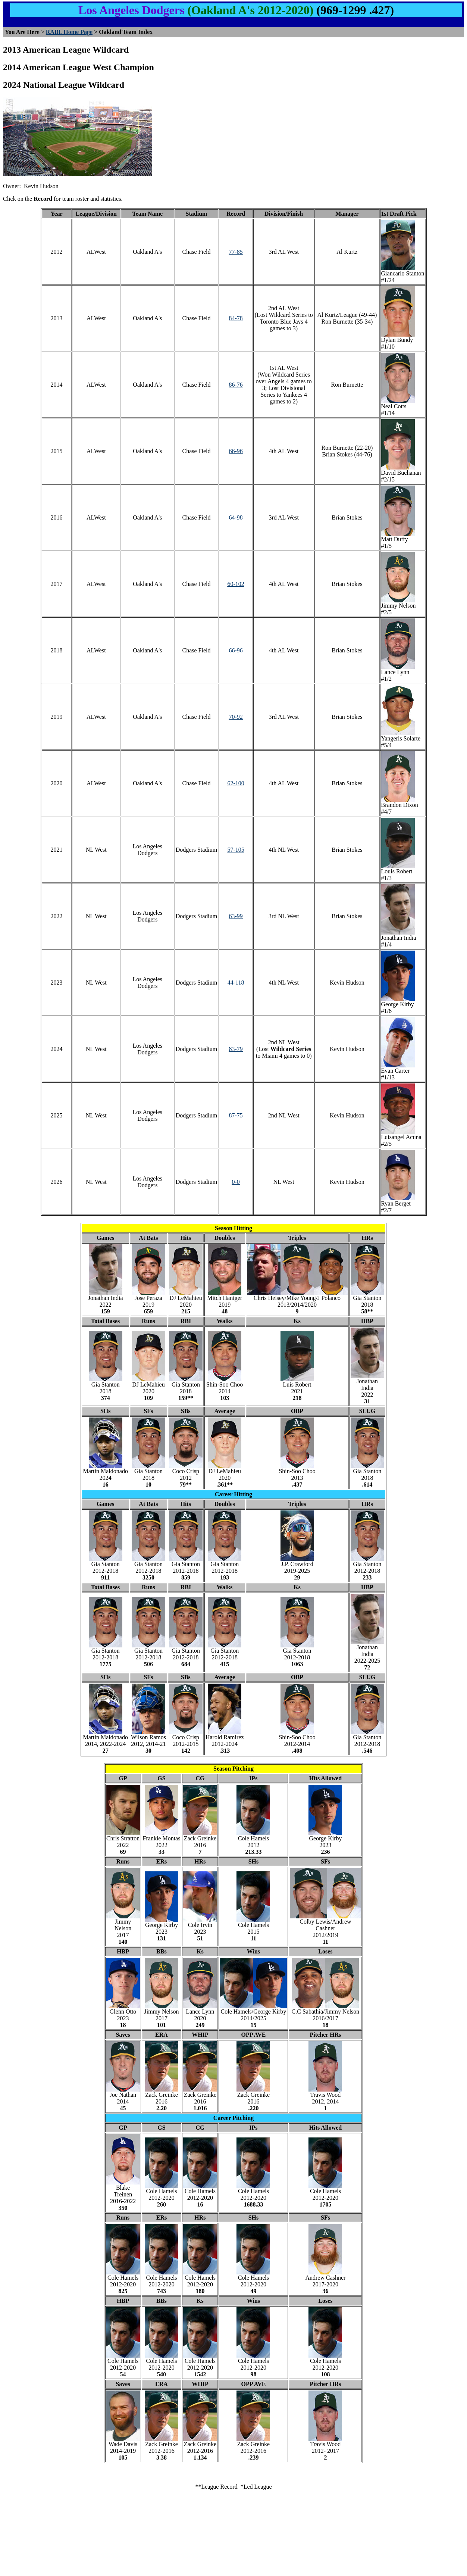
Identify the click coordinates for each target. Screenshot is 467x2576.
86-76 (235, 384)
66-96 (235, 451)
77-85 (235, 252)
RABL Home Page (69, 32)
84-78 (235, 318)
